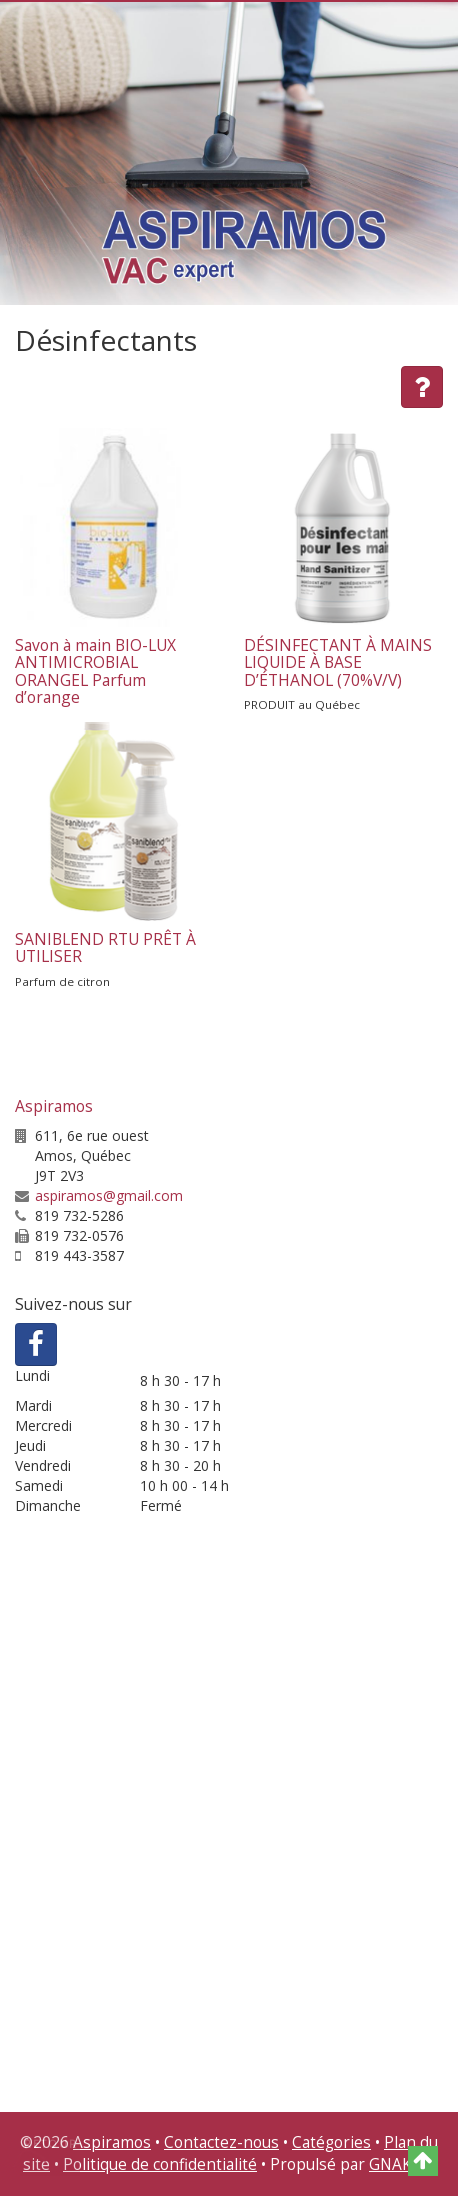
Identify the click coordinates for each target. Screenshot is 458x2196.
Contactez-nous (221, 2142)
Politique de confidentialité (160, 2164)
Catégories (331, 2142)
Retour (51, 2144)
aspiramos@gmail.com (109, 1195)
